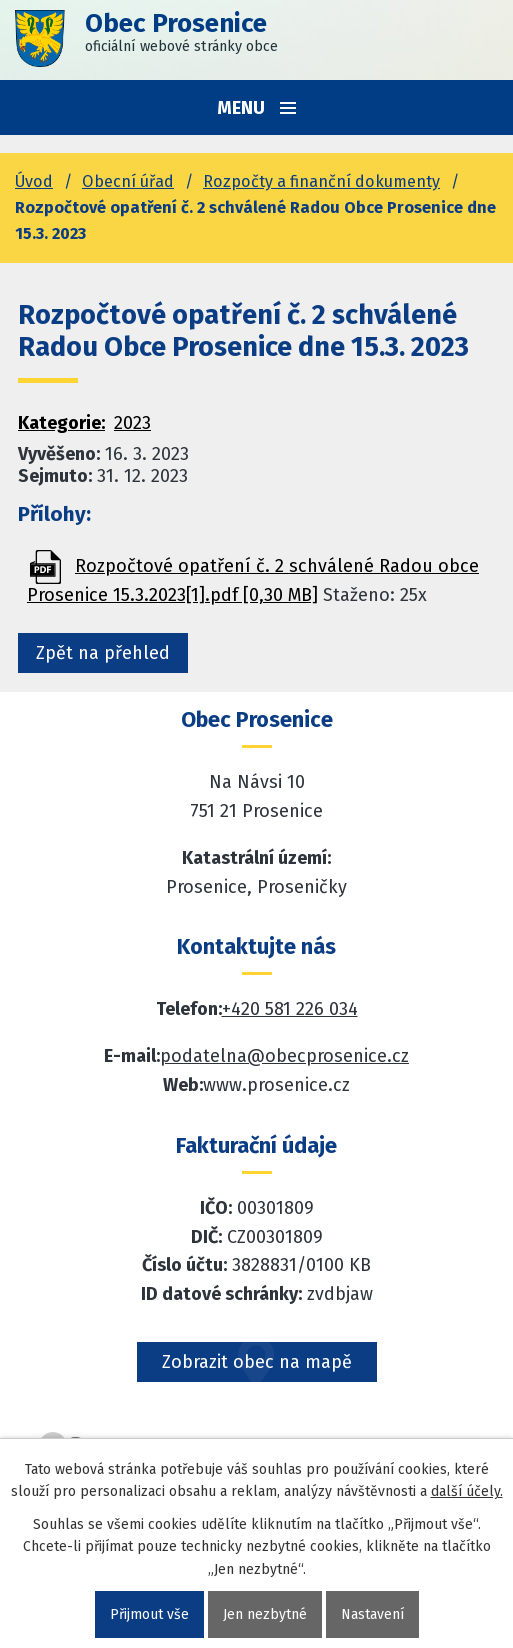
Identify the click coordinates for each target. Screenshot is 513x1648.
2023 (132, 423)
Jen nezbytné (265, 1614)
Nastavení (372, 1614)
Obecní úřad (128, 181)
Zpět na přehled (103, 653)
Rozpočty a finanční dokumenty (321, 181)
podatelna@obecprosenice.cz (284, 1056)
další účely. (467, 1491)
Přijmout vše (149, 1614)
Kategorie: (61, 423)
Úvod (34, 181)
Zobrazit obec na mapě (257, 1362)
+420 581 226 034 (290, 1009)
